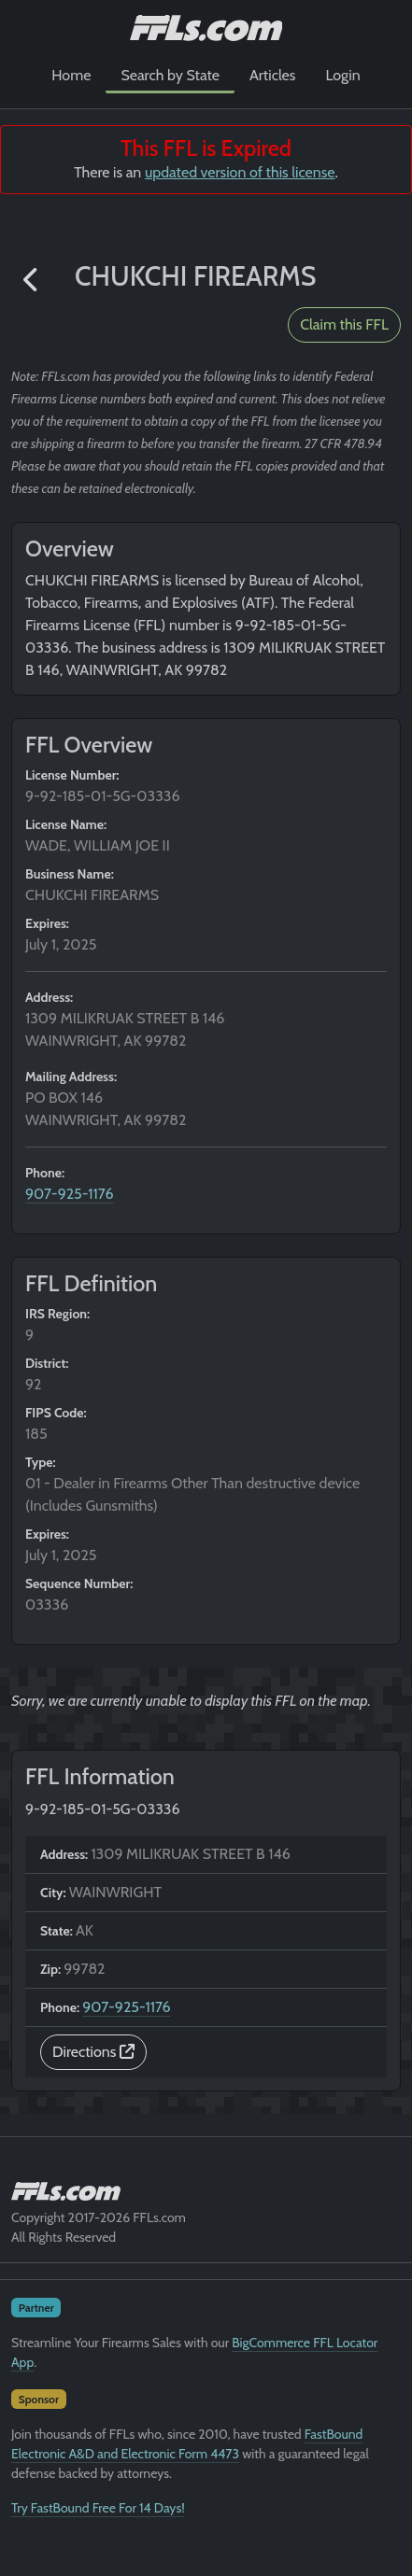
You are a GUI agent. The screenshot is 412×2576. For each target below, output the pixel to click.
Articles (272, 75)
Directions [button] (93, 2052)
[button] (31, 280)
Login (342, 75)
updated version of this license (240, 172)
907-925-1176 (69, 1194)
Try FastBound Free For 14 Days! (98, 2507)
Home (71, 75)
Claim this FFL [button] (344, 324)
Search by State (170, 75)
